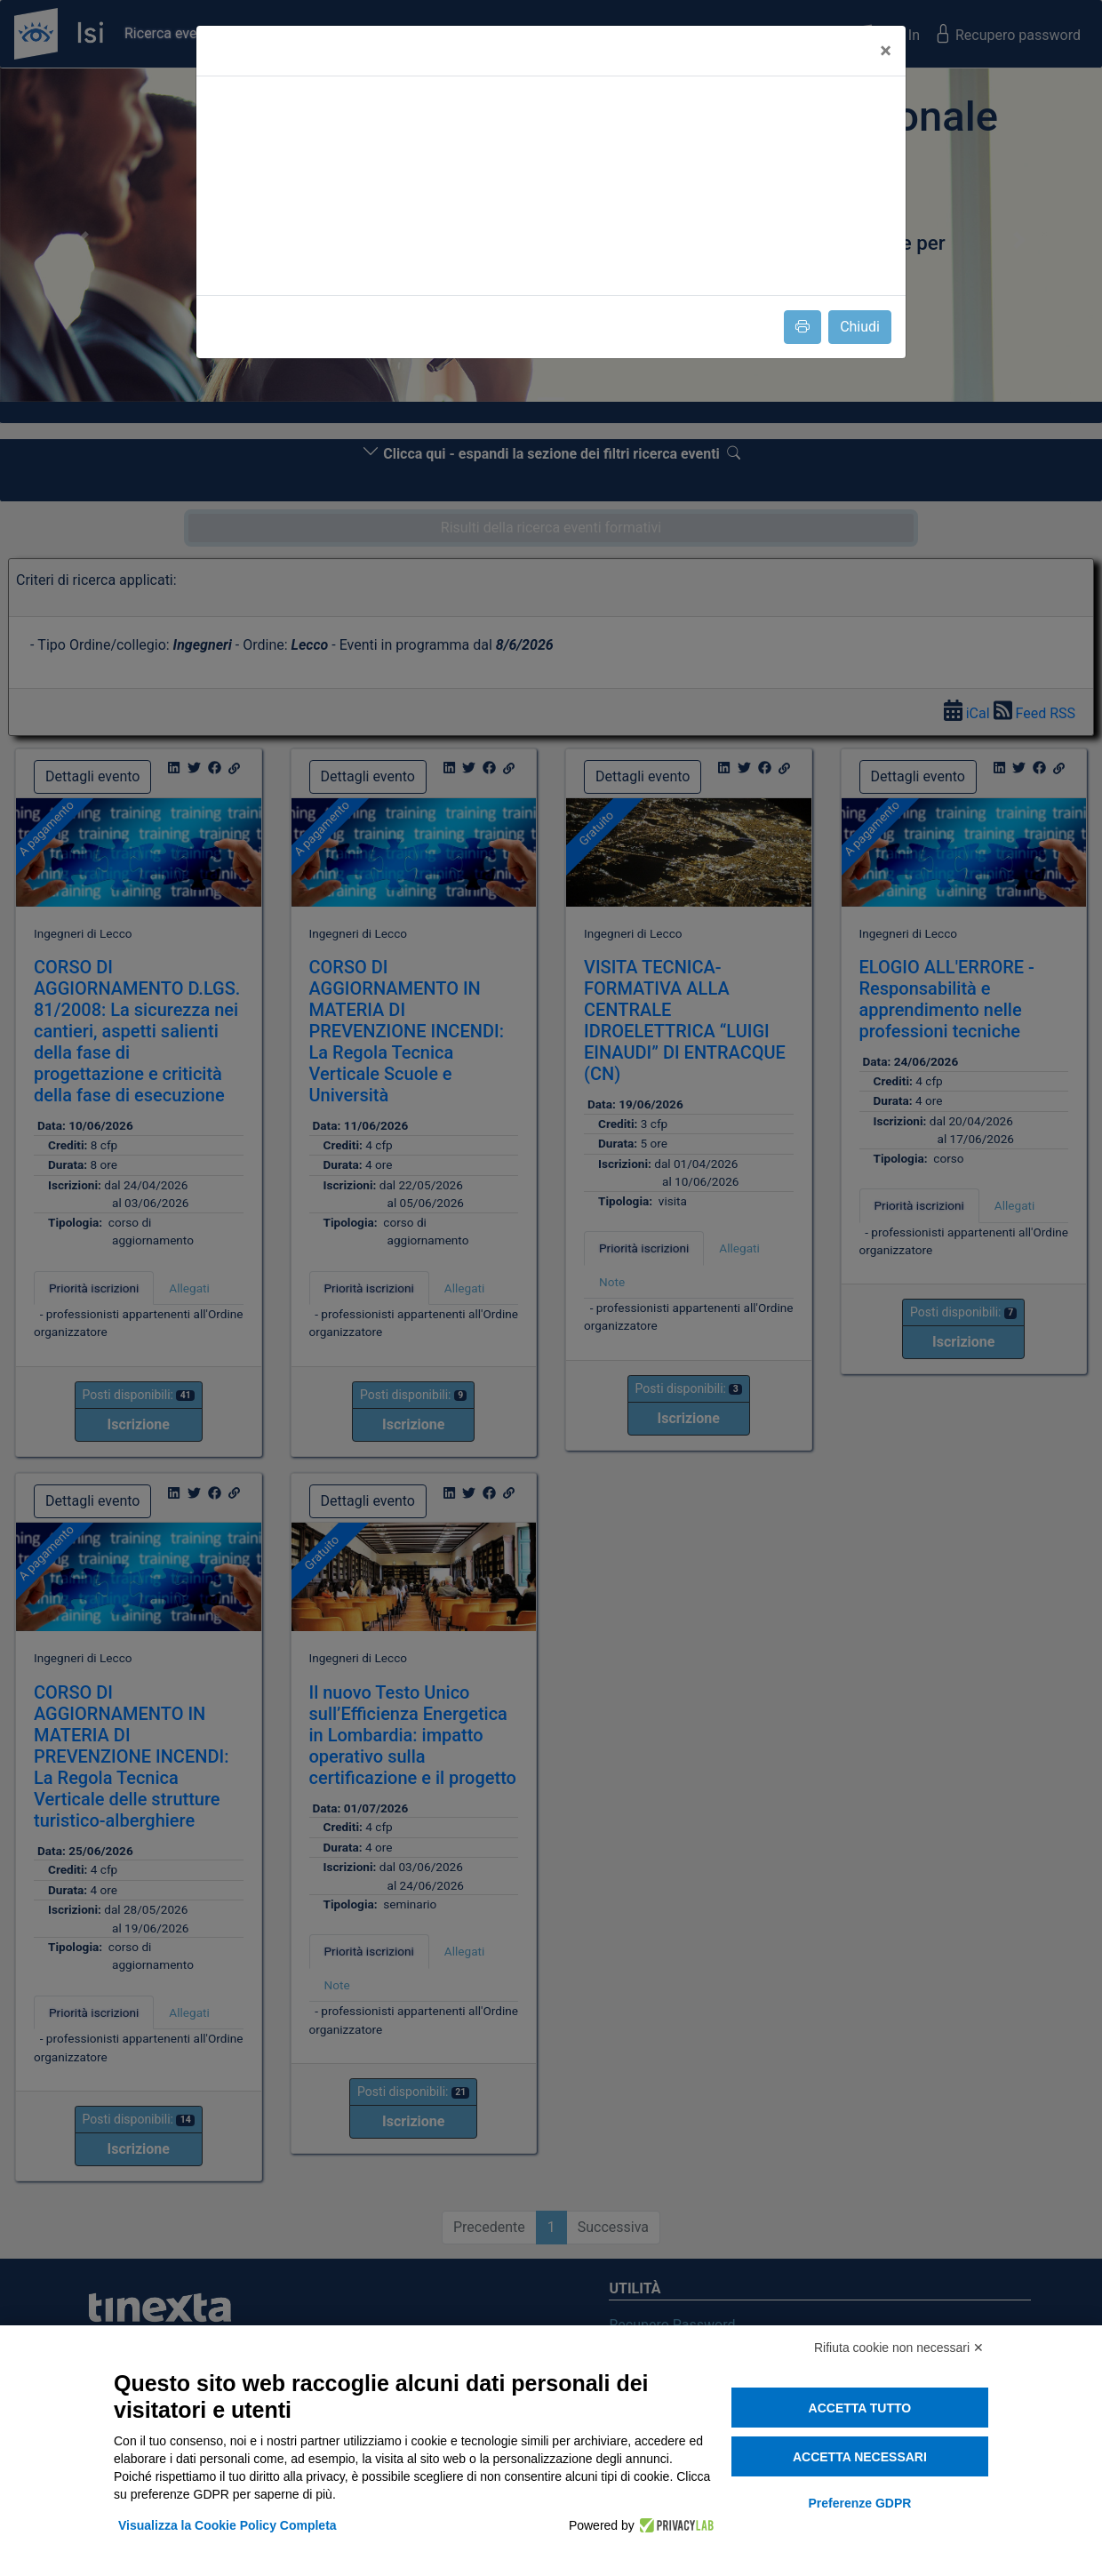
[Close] (886, 51)
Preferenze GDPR (859, 2503)
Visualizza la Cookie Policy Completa (227, 2525)
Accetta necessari (860, 2457)
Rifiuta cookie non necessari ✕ (899, 2347)
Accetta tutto (860, 2408)
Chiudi (860, 326)
